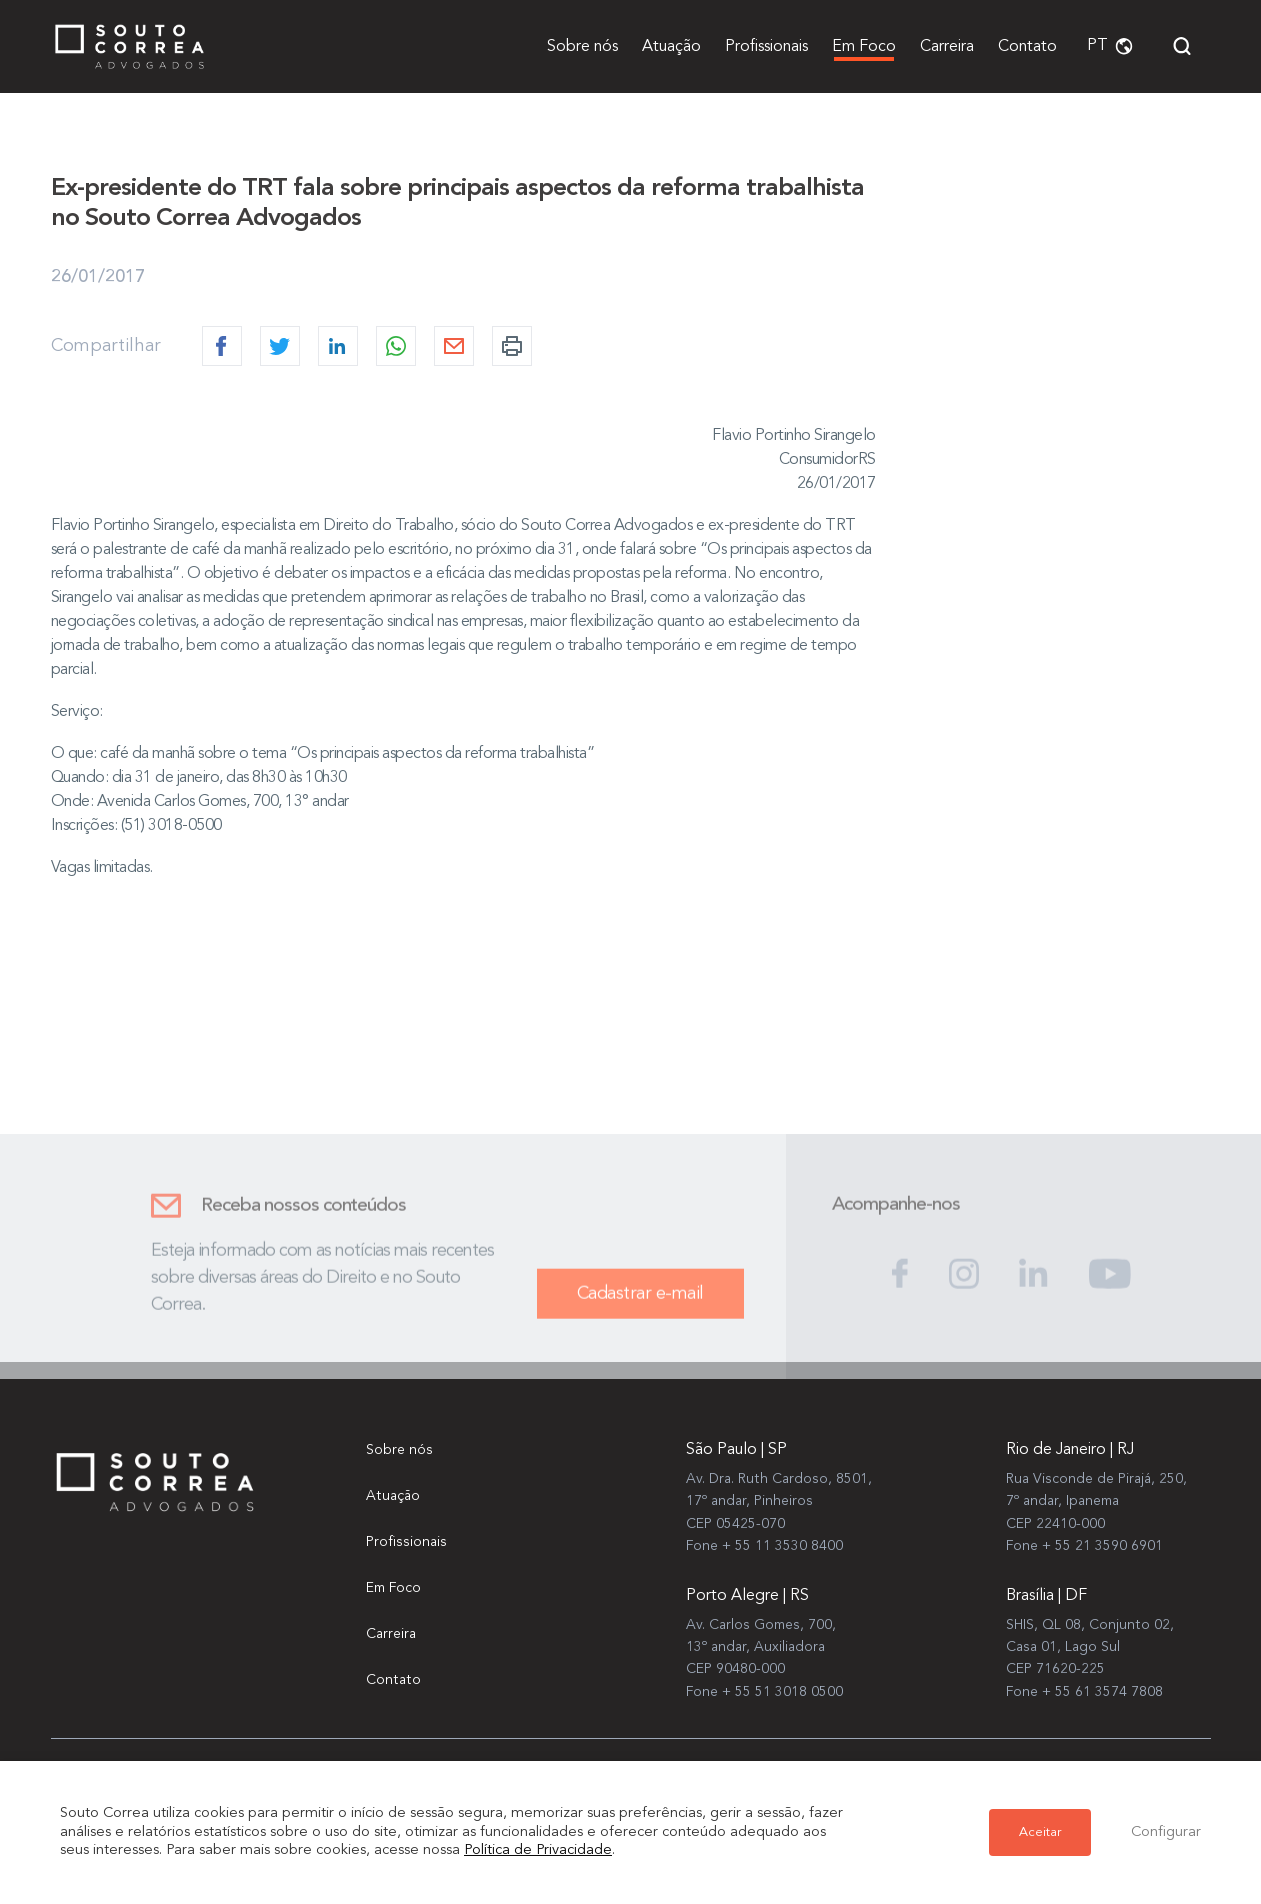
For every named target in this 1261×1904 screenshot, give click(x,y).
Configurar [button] (1166, 1832)
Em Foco (864, 47)
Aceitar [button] (1040, 1832)
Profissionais (766, 47)
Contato (1027, 47)
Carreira (947, 47)
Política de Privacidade (538, 1850)
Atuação (671, 47)
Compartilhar (106, 348)
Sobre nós (582, 47)
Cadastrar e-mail (640, 1304)
